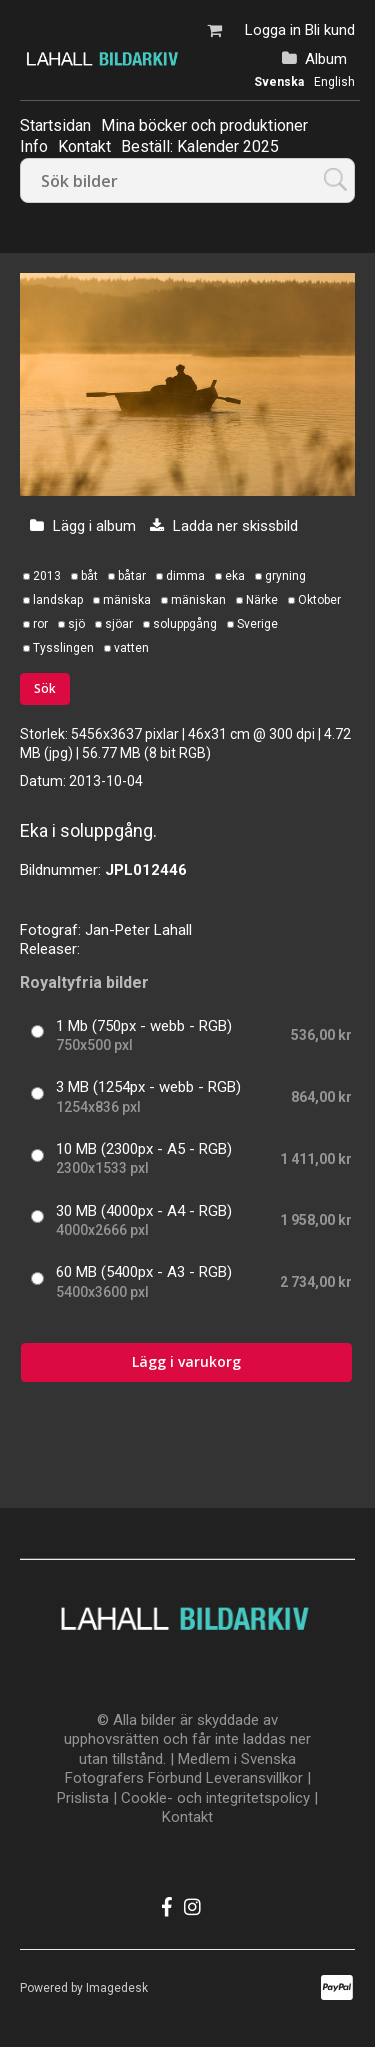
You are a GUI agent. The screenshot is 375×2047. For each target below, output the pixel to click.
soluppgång (185, 624)
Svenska (279, 82)
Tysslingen (63, 648)
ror (40, 624)
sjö (76, 624)
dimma (185, 576)
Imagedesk (117, 1988)
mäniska (127, 600)
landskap (58, 600)
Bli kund (330, 30)
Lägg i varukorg (186, 1361)
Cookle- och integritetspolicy (215, 1798)
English (334, 82)
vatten (131, 648)
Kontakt (187, 1817)
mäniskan (198, 600)
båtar (132, 576)
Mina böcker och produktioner (204, 125)
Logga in (273, 30)
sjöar (119, 624)
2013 (47, 576)
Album (326, 59)
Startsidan (55, 125)
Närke (262, 600)
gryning (285, 576)
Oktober (319, 600)
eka (235, 576)
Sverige (257, 624)
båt (89, 576)
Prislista (83, 1798)
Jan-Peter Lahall (138, 930)
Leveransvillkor (254, 1778)
